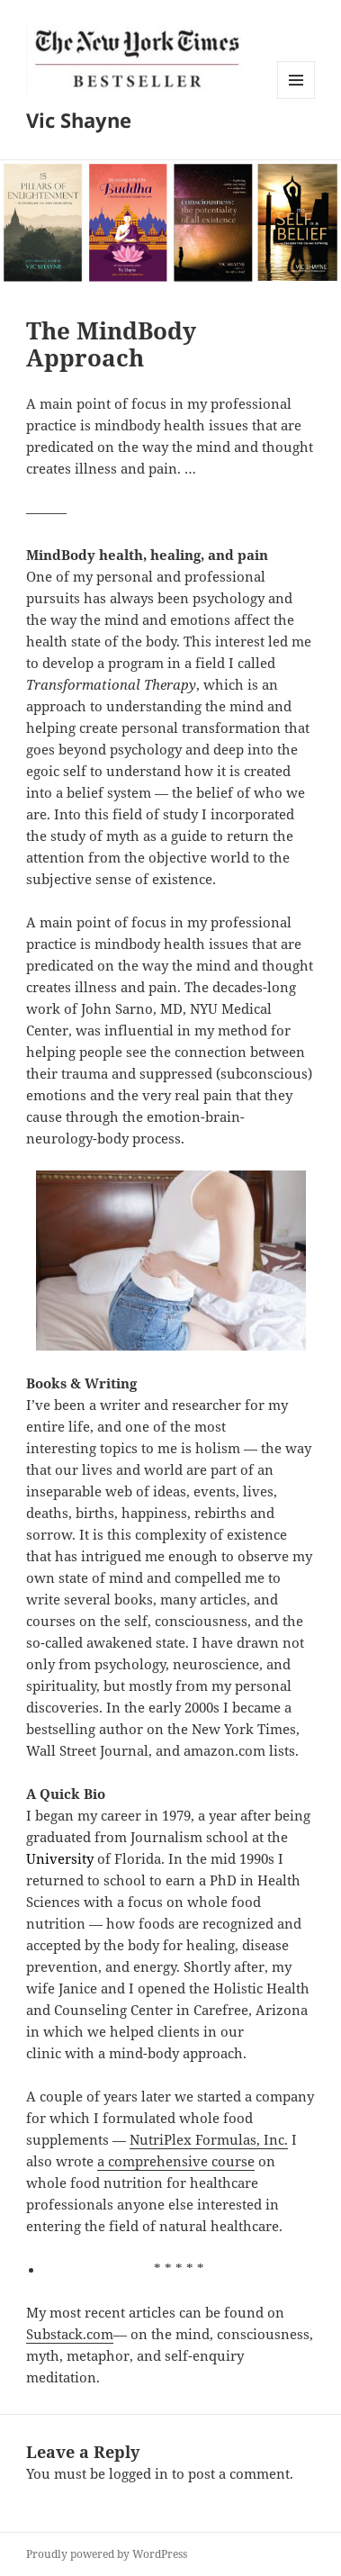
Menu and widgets (296, 98)
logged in (138, 2473)
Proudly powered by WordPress (106, 2554)
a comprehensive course (176, 2161)
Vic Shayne (78, 119)
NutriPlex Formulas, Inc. (209, 2139)
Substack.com (69, 2334)
